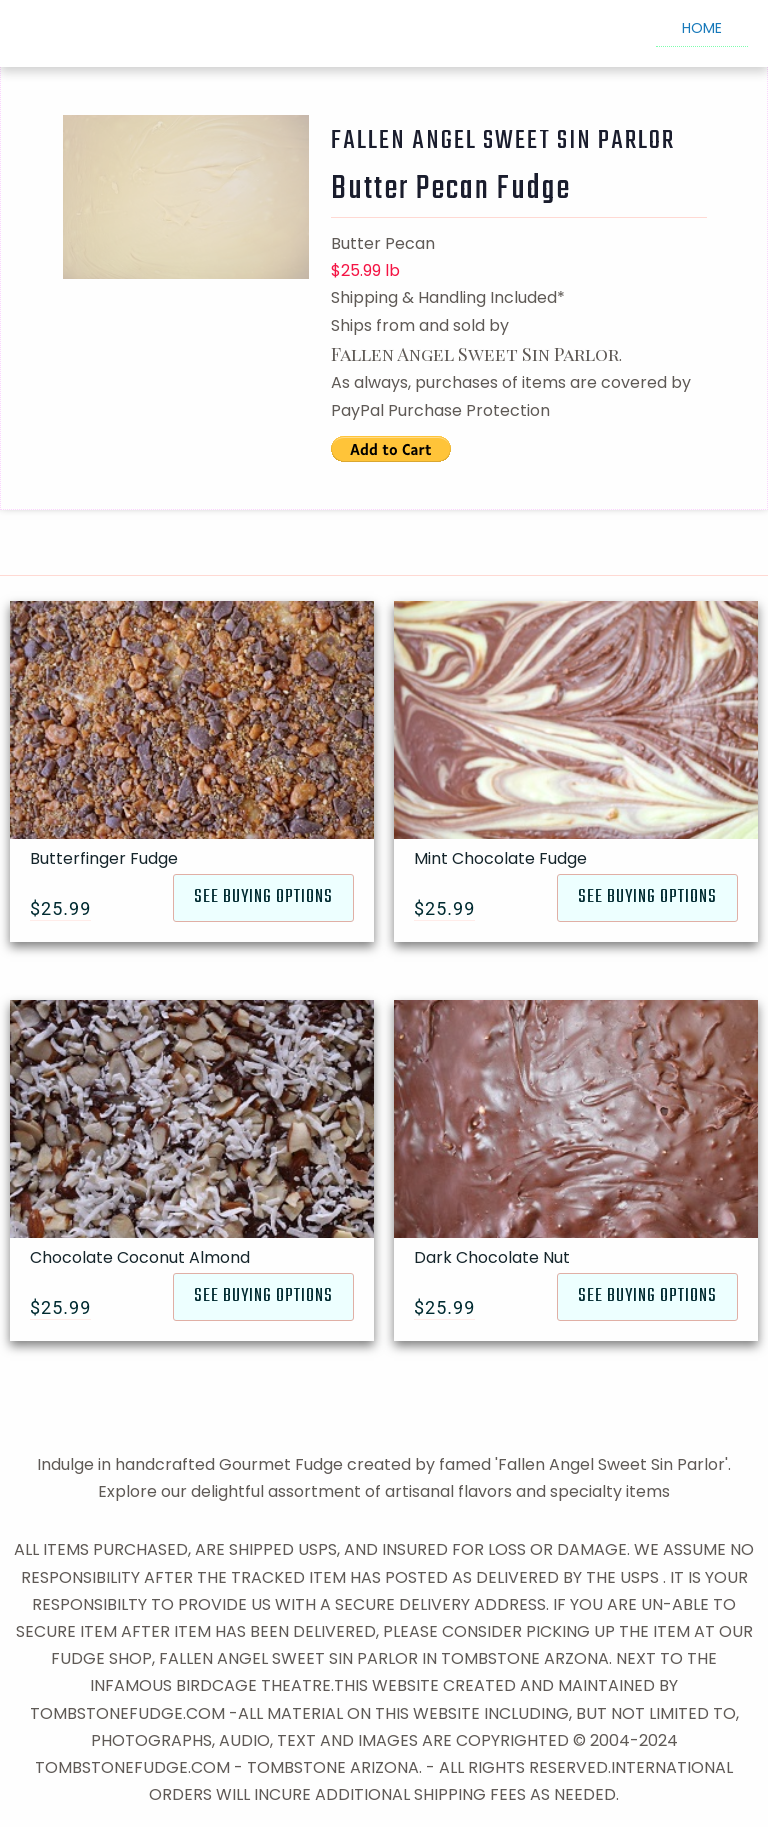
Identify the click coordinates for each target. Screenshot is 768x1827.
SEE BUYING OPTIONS (263, 897)
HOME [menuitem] (702, 28)
